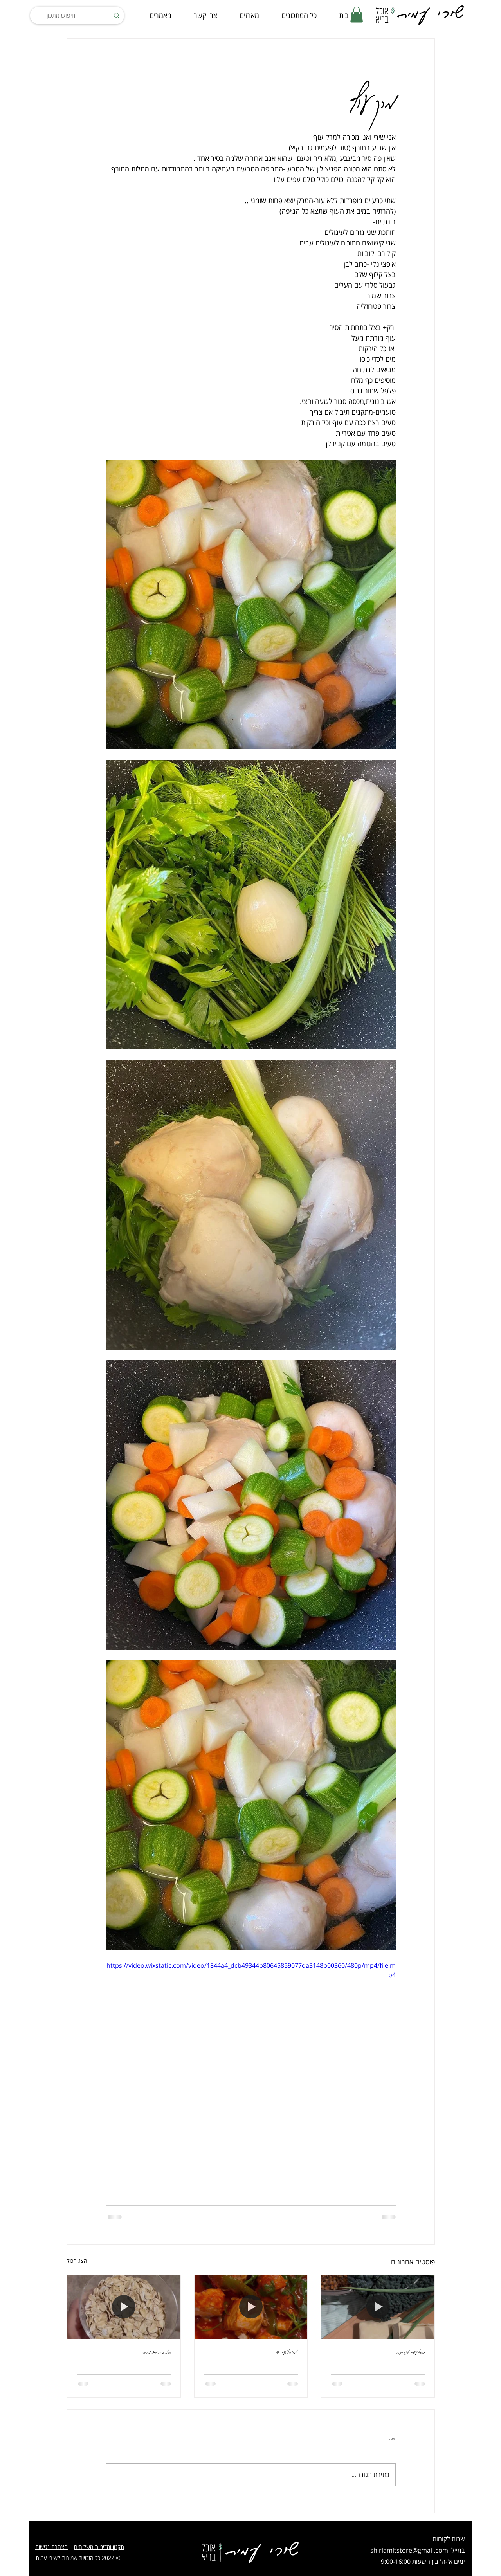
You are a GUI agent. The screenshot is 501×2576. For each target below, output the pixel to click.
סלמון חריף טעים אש (287, 2351)
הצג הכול (77, 2260)
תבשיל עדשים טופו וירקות (411, 2351)
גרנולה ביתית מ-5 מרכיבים (156, 2351)
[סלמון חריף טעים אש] (251, 2307)
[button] (356, 15)
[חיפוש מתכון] (78, 15)
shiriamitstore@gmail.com (409, 2550)
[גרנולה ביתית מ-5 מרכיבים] (123, 2307)
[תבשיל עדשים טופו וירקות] (377, 2307)
